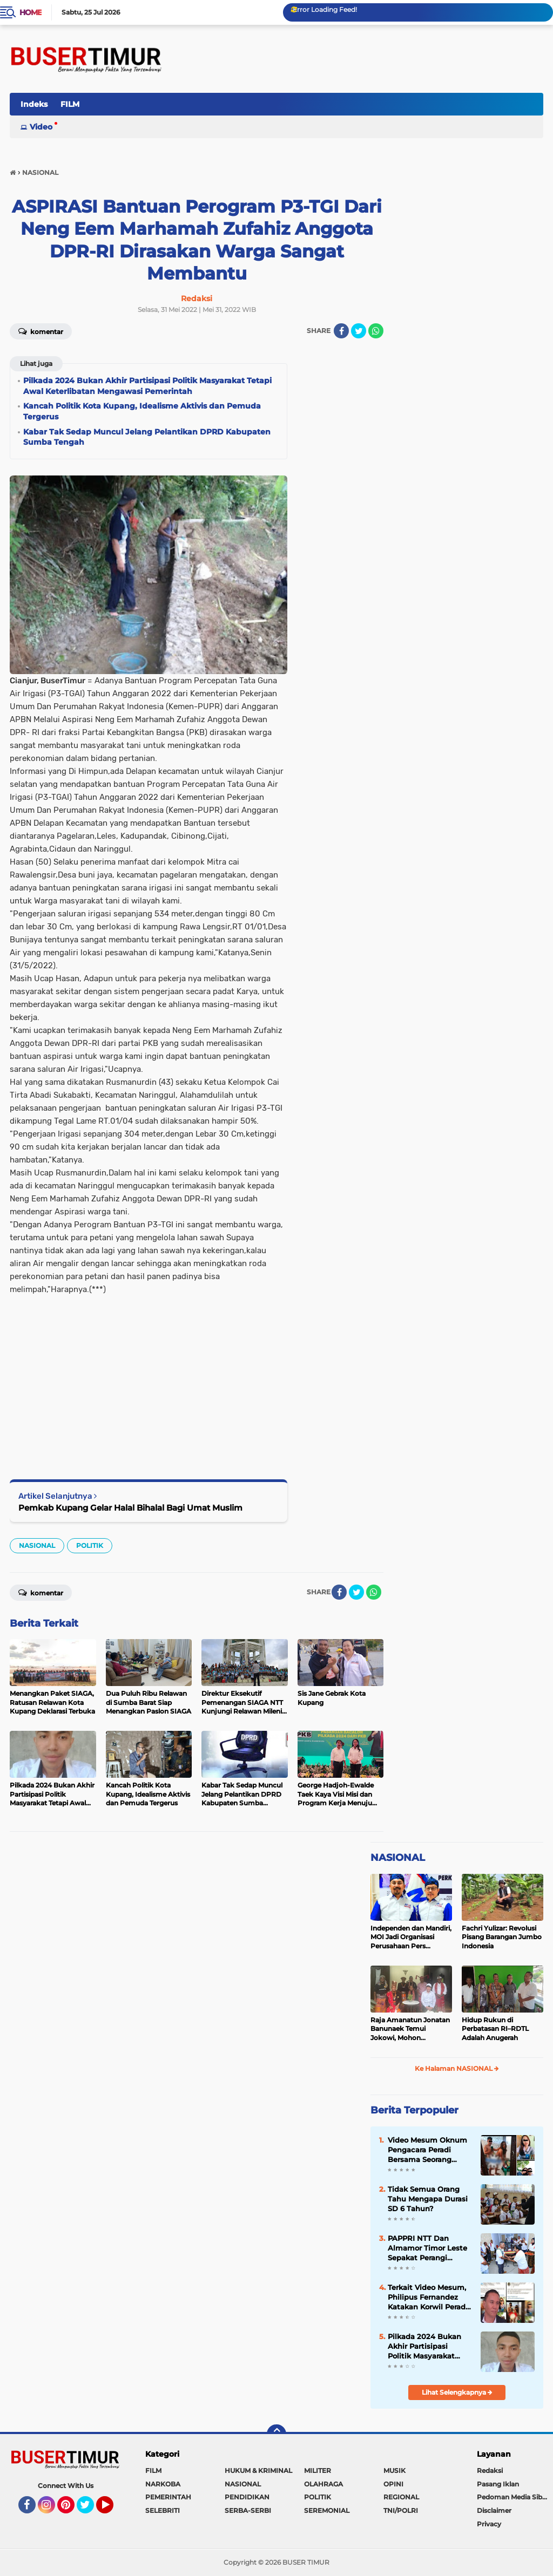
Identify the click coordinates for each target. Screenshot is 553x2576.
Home (30, 12)
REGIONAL (401, 2497)
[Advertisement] (148, 1371)
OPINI (393, 2484)
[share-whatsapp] (375, 330)
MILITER (317, 2470)
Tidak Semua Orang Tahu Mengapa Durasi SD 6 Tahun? (428, 2199)
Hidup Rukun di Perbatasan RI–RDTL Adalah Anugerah (495, 2029)
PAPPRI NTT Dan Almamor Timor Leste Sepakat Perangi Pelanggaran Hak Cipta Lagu (430, 2248)
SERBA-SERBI (248, 2510)
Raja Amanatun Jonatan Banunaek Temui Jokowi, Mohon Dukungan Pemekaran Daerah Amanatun (410, 2029)
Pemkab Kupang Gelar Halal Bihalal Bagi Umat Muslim (130, 1508)
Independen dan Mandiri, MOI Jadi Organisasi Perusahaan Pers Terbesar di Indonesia (410, 1937)
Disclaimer (494, 2510)
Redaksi (490, 2470)
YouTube (112, 2509)
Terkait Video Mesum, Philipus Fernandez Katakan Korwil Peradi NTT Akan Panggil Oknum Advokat (428, 2297)
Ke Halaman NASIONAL (457, 2068)
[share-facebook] (341, 330)
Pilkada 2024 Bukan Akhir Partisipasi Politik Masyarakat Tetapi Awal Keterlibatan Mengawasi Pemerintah (424, 2346)
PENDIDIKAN (247, 2497)
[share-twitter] (358, 330)
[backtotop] (276, 2434)
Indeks (34, 104)
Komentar (40, 330)
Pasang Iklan (498, 2484)
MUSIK (394, 2470)
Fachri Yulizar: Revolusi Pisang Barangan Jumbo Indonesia (502, 1937)
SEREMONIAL (326, 2510)
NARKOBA (162, 2484)
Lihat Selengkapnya (457, 2392)
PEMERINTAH (168, 2497)
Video (41, 127)
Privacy (489, 2524)
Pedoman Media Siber (513, 2497)
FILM (69, 104)
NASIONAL (37, 1545)
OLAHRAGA (323, 2484)
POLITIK (89, 1545)
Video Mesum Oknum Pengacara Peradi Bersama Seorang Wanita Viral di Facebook (427, 2150)
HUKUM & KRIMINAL (258, 2470)
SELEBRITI (162, 2510)
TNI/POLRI (400, 2510)
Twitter (90, 2509)
